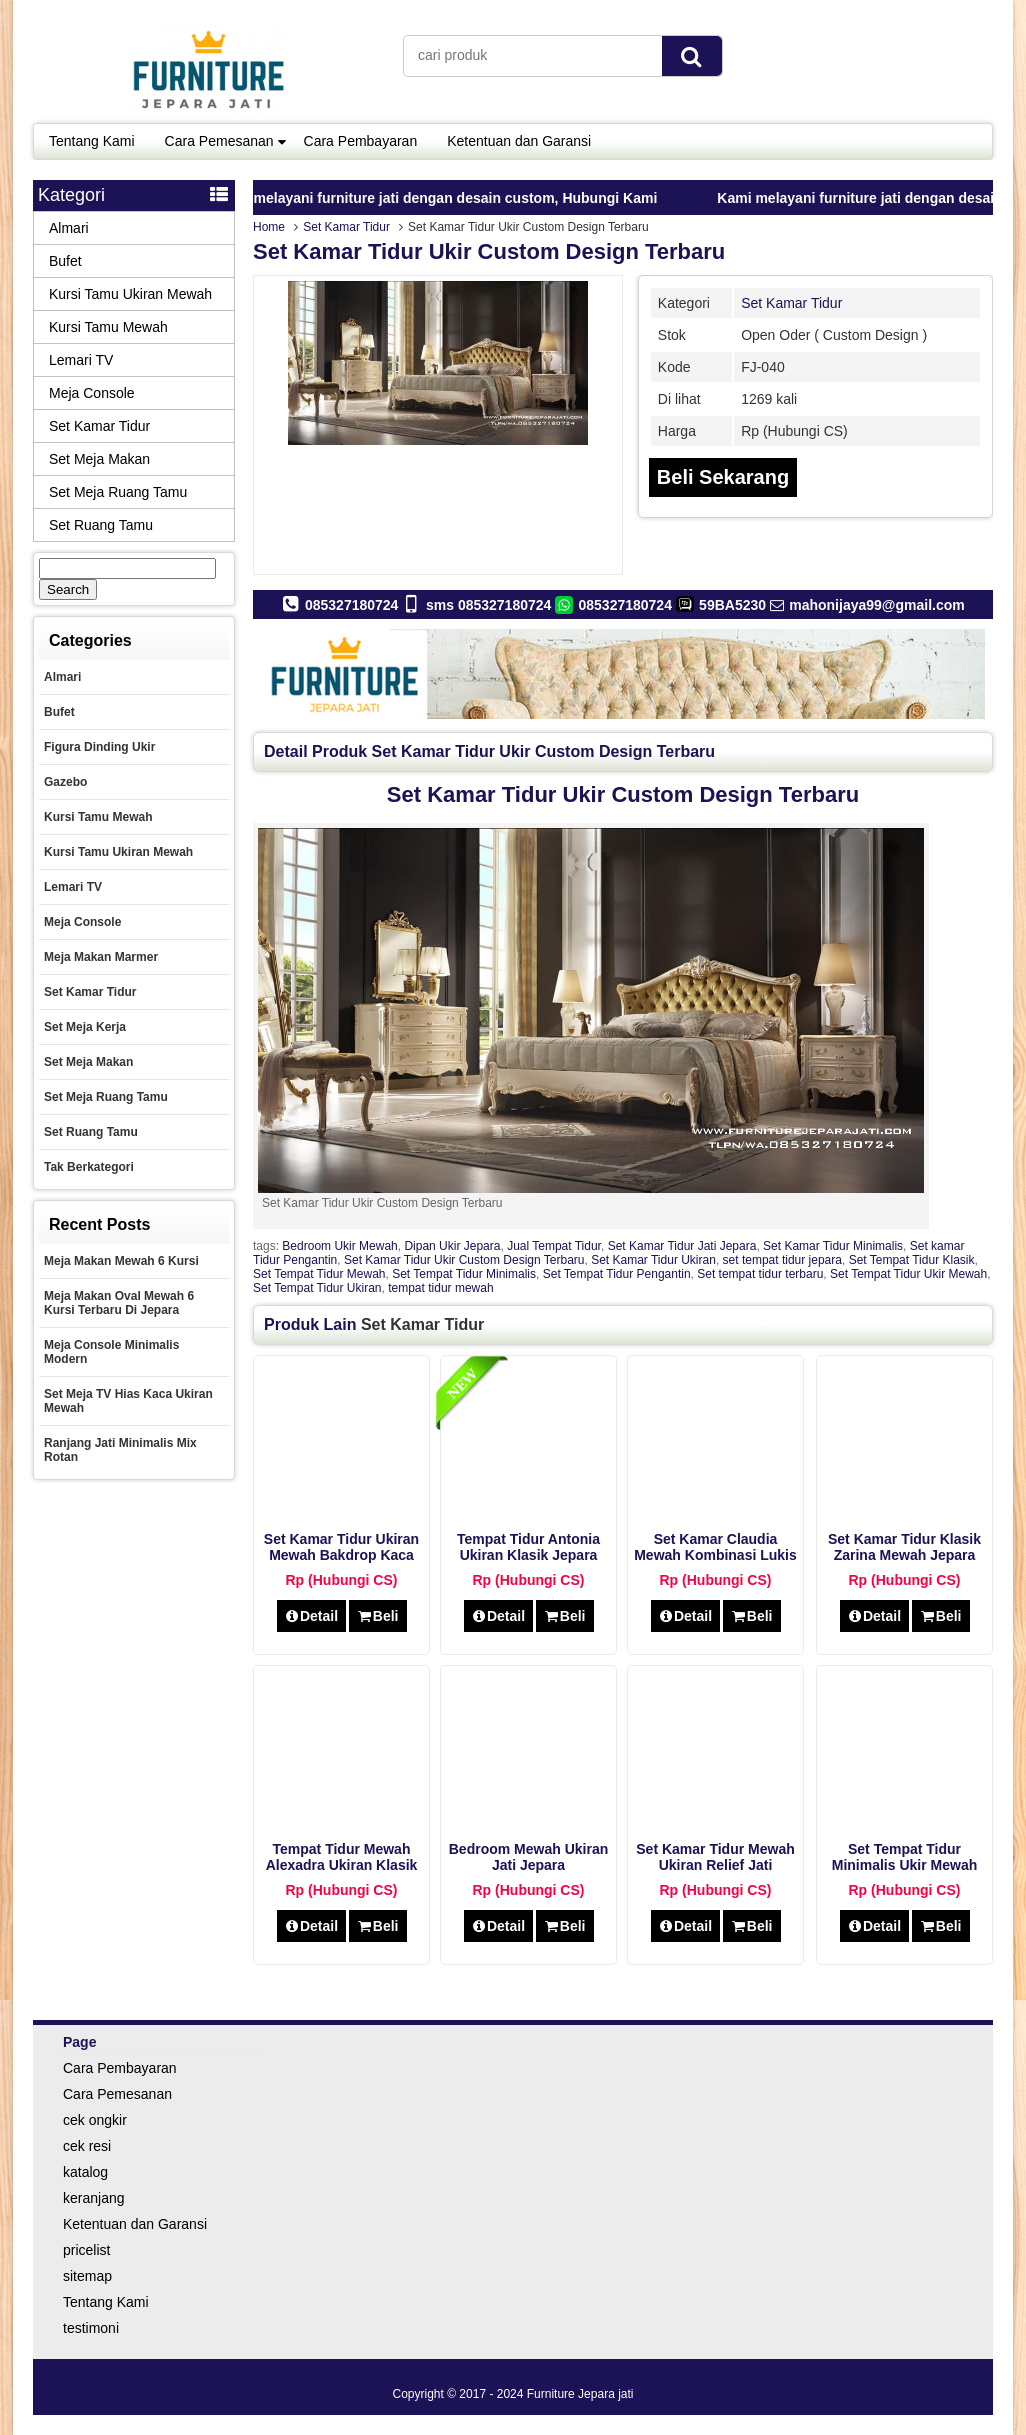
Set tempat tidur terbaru (760, 1274)
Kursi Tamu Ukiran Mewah (130, 294)
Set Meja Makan (99, 459)
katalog (85, 2172)
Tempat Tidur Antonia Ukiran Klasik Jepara (528, 1547)
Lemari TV (81, 360)
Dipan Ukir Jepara (452, 1246)
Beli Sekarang (723, 477)
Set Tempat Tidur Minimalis (464, 1274)
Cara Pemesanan (219, 141)
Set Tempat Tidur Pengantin (617, 1274)
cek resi (87, 2146)
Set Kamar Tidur (346, 227)
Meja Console (92, 393)
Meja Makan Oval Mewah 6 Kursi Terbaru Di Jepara (119, 1303)
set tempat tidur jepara (782, 1260)
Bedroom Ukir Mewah (339, 1246)
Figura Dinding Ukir (99, 747)
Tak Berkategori (89, 1167)
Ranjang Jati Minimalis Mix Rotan (120, 1450)
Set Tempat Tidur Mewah (319, 1274)
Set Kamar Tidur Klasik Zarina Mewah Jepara (904, 1547)
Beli (377, 1616)
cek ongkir (95, 2120)
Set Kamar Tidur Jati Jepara (682, 1246)
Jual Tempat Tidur (554, 1246)
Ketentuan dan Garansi (519, 141)
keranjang (94, 2198)
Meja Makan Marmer (101, 957)
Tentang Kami (92, 141)
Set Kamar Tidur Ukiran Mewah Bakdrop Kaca (341, 1547)
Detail (312, 1616)
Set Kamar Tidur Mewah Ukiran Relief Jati (715, 1857)
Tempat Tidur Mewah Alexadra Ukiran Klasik (342, 1857)
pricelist (86, 2250)
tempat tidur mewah (440, 1288)
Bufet (65, 261)
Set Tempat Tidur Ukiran (317, 1288)
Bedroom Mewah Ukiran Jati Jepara (528, 1857)
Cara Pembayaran (361, 141)
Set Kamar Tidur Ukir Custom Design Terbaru (489, 251)
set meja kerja (85, 1027)
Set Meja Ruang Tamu (118, 492)
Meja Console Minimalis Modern (111, 1352)
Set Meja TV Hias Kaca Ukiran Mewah (128, 1401)
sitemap (87, 2276)
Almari (69, 228)
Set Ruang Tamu (101, 525)
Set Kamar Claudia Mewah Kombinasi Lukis (715, 1547)
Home (269, 227)
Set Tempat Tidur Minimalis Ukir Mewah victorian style (904, 1865)
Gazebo (65, 782)
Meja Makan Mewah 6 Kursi (121, 1261)
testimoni (91, 2328)
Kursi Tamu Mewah (108, 327)
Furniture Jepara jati (580, 2394)
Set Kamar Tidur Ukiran (653, 1260)
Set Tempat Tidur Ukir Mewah (908, 1274)
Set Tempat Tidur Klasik (912, 1260)
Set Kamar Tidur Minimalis (833, 1246)
